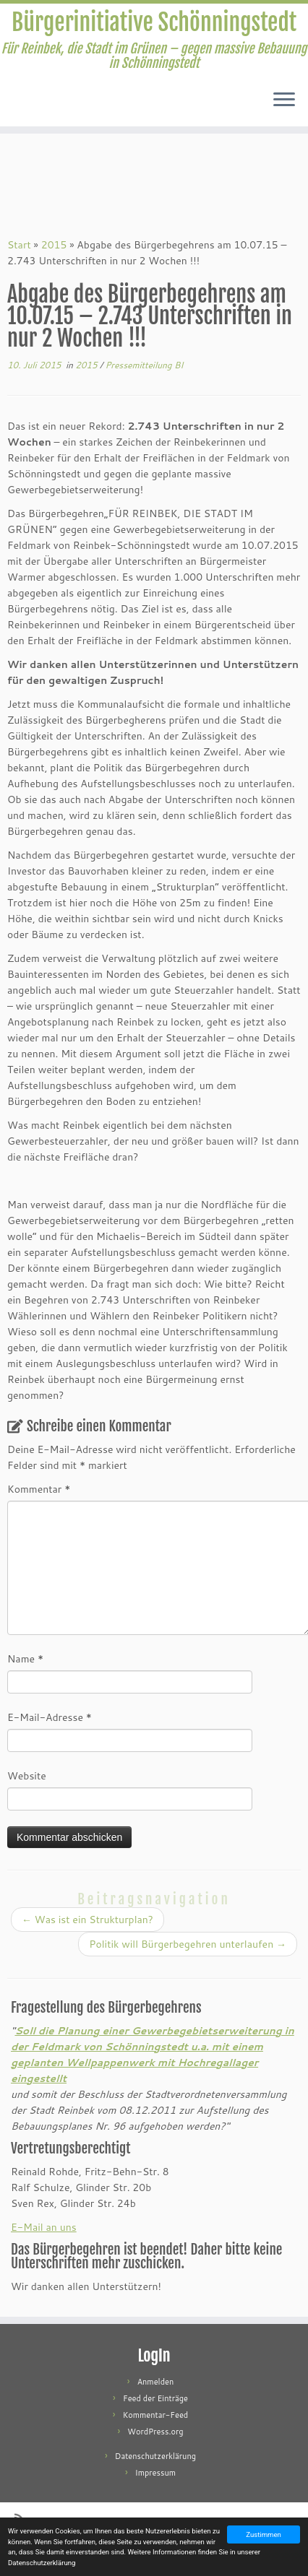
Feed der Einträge (155, 2398)
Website (26, 1776)
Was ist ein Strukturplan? (87, 1919)
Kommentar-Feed (156, 2415)
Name (25, 1659)
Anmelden (155, 2382)
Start (19, 245)
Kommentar (38, 1489)
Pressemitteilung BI (144, 365)
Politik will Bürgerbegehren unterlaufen (187, 1944)
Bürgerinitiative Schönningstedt (154, 22)
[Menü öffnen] (284, 100)
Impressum (155, 2473)
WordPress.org (155, 2431)
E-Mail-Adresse (49, 1717)
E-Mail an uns (44, 2227)
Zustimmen (263, 2534)
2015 (54, 245)
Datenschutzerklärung (155, 2456)
